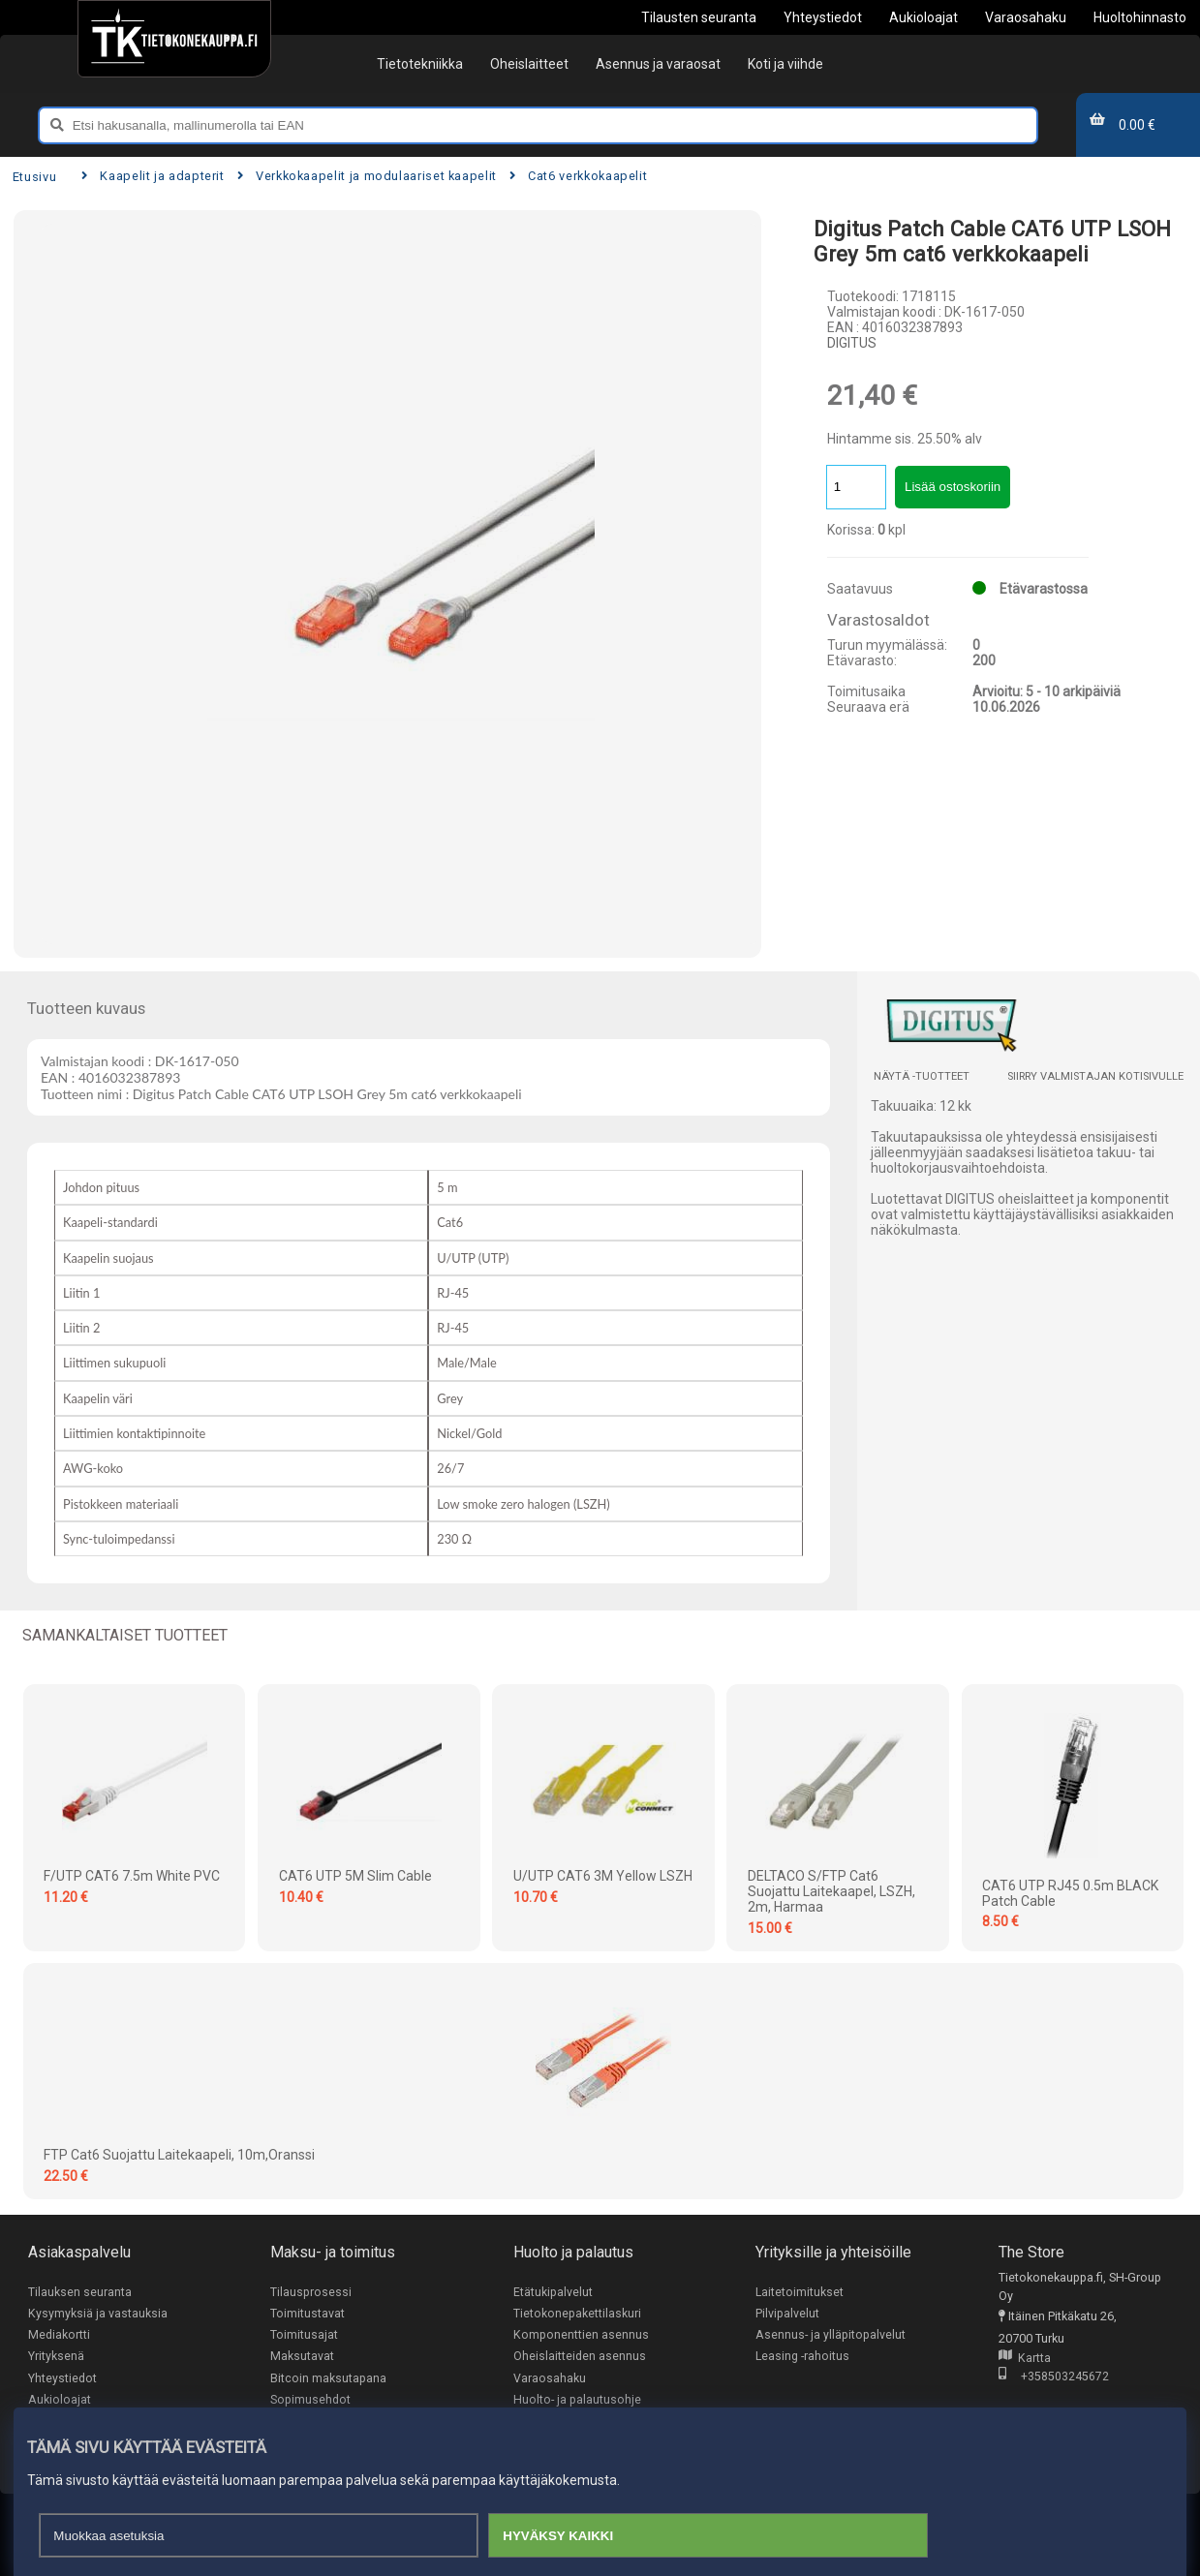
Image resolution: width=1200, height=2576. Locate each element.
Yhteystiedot (62, 2380)
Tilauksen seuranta (80, 2292)
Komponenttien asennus (581, 2335)
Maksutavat (302, 2357)
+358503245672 (1054, 2377)
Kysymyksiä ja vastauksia (98, 2313)
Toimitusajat (304, 2335)
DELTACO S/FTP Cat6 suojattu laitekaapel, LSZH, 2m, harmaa (831, 1891)
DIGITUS (852, 343)
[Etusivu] (173, 39)
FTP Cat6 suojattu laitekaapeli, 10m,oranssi (179, 2154)
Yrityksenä (56, 2357)
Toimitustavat (307, 2313)
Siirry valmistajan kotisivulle (1095, 1076)
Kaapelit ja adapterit (153, 176)
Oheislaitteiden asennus (579, 2357)
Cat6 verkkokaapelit (578, 176)
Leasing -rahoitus (802, 2357)
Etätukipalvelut (553, 2292)
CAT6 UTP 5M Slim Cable (355, 1876)
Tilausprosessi (311, 2292)
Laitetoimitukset (800, 2292)
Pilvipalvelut (787, 2313)
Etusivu (34, 176)
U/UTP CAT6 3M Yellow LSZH (602, 1876)
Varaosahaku (549, 2380)
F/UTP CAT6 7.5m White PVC (132, 1876)
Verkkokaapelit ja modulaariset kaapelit (367, 176)
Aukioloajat (59, 2401)
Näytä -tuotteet (921, 1076)
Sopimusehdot (310, 2401)
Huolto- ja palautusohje (577, 2401)
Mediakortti (59, 2335)
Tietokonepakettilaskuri (577, 2313)
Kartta (1025, 2358)
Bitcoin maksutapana (328, 2380)
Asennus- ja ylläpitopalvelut (830, 2335)
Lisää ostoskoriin (952, 486)
